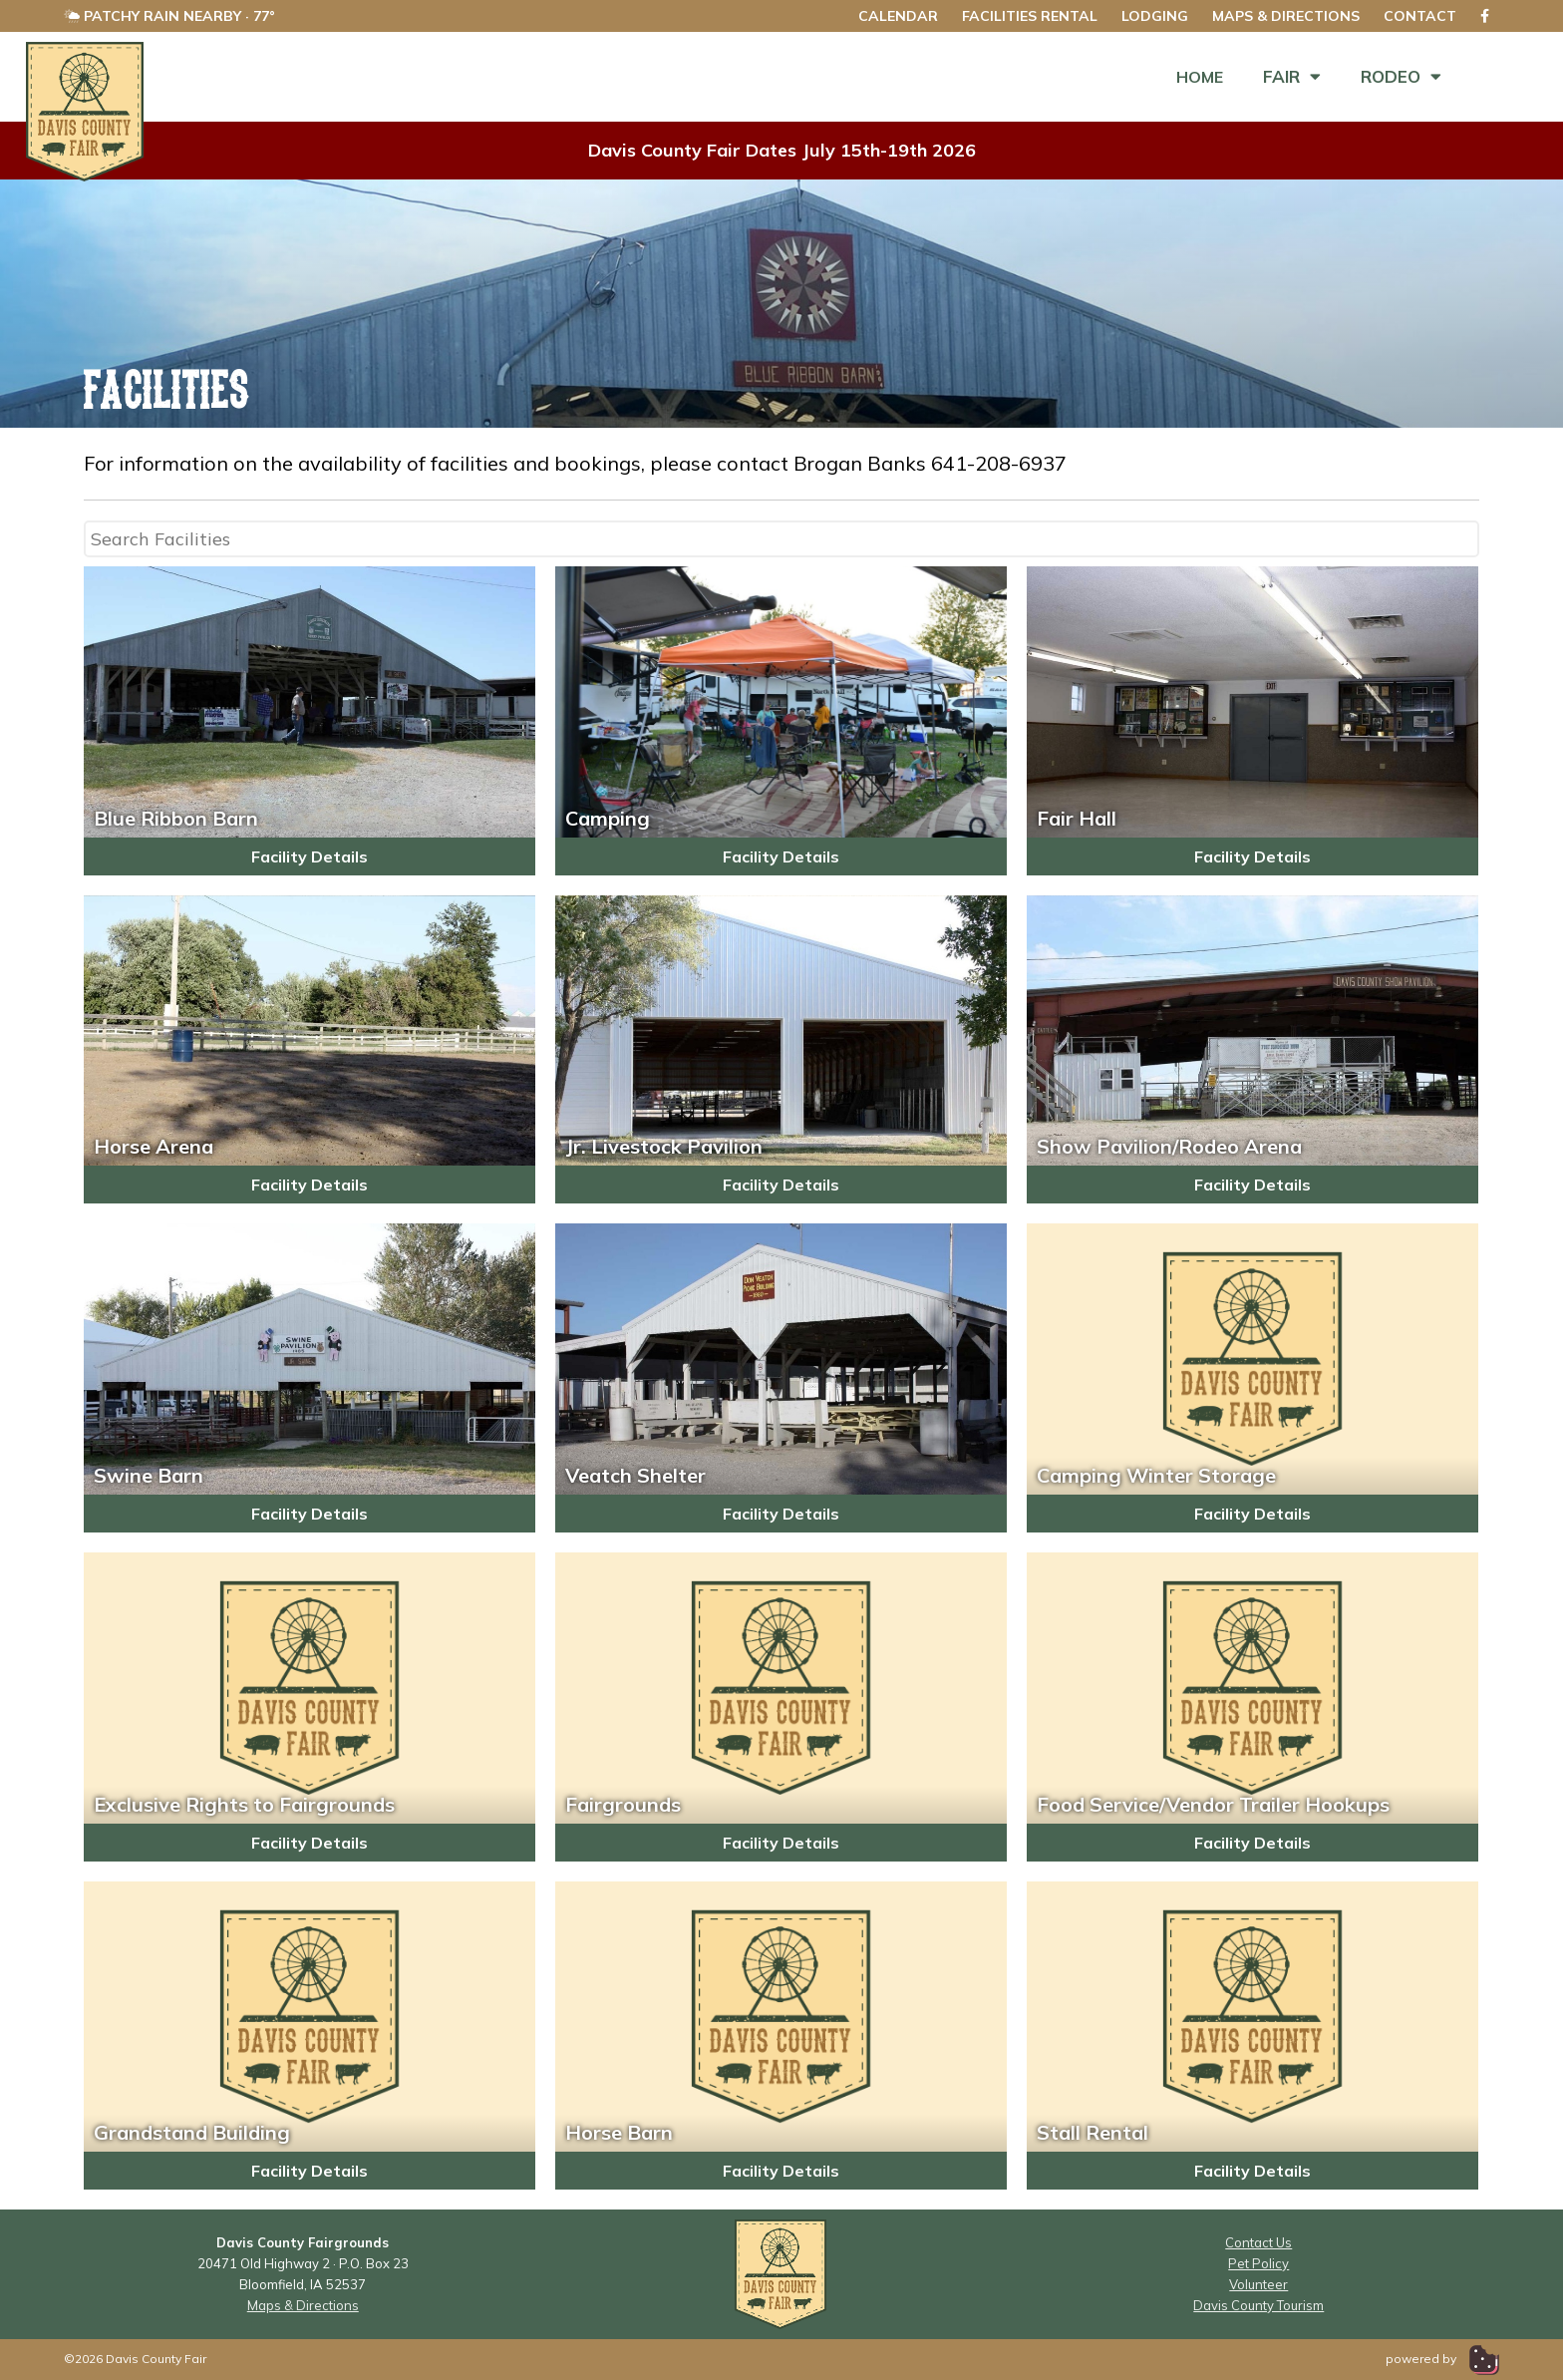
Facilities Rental (1029, 16)
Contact (1420, 16)
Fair (1238, 76)
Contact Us (1258, 2242)
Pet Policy (1258, 2263)
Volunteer (1258, 2284)
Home (1156, 77)
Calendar (898, 16)
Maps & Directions (1286, 16)
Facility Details (309, 856)
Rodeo (1348, 76)
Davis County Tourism (1258, 2305)
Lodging (1154, 16)
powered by (1442, 2358)
